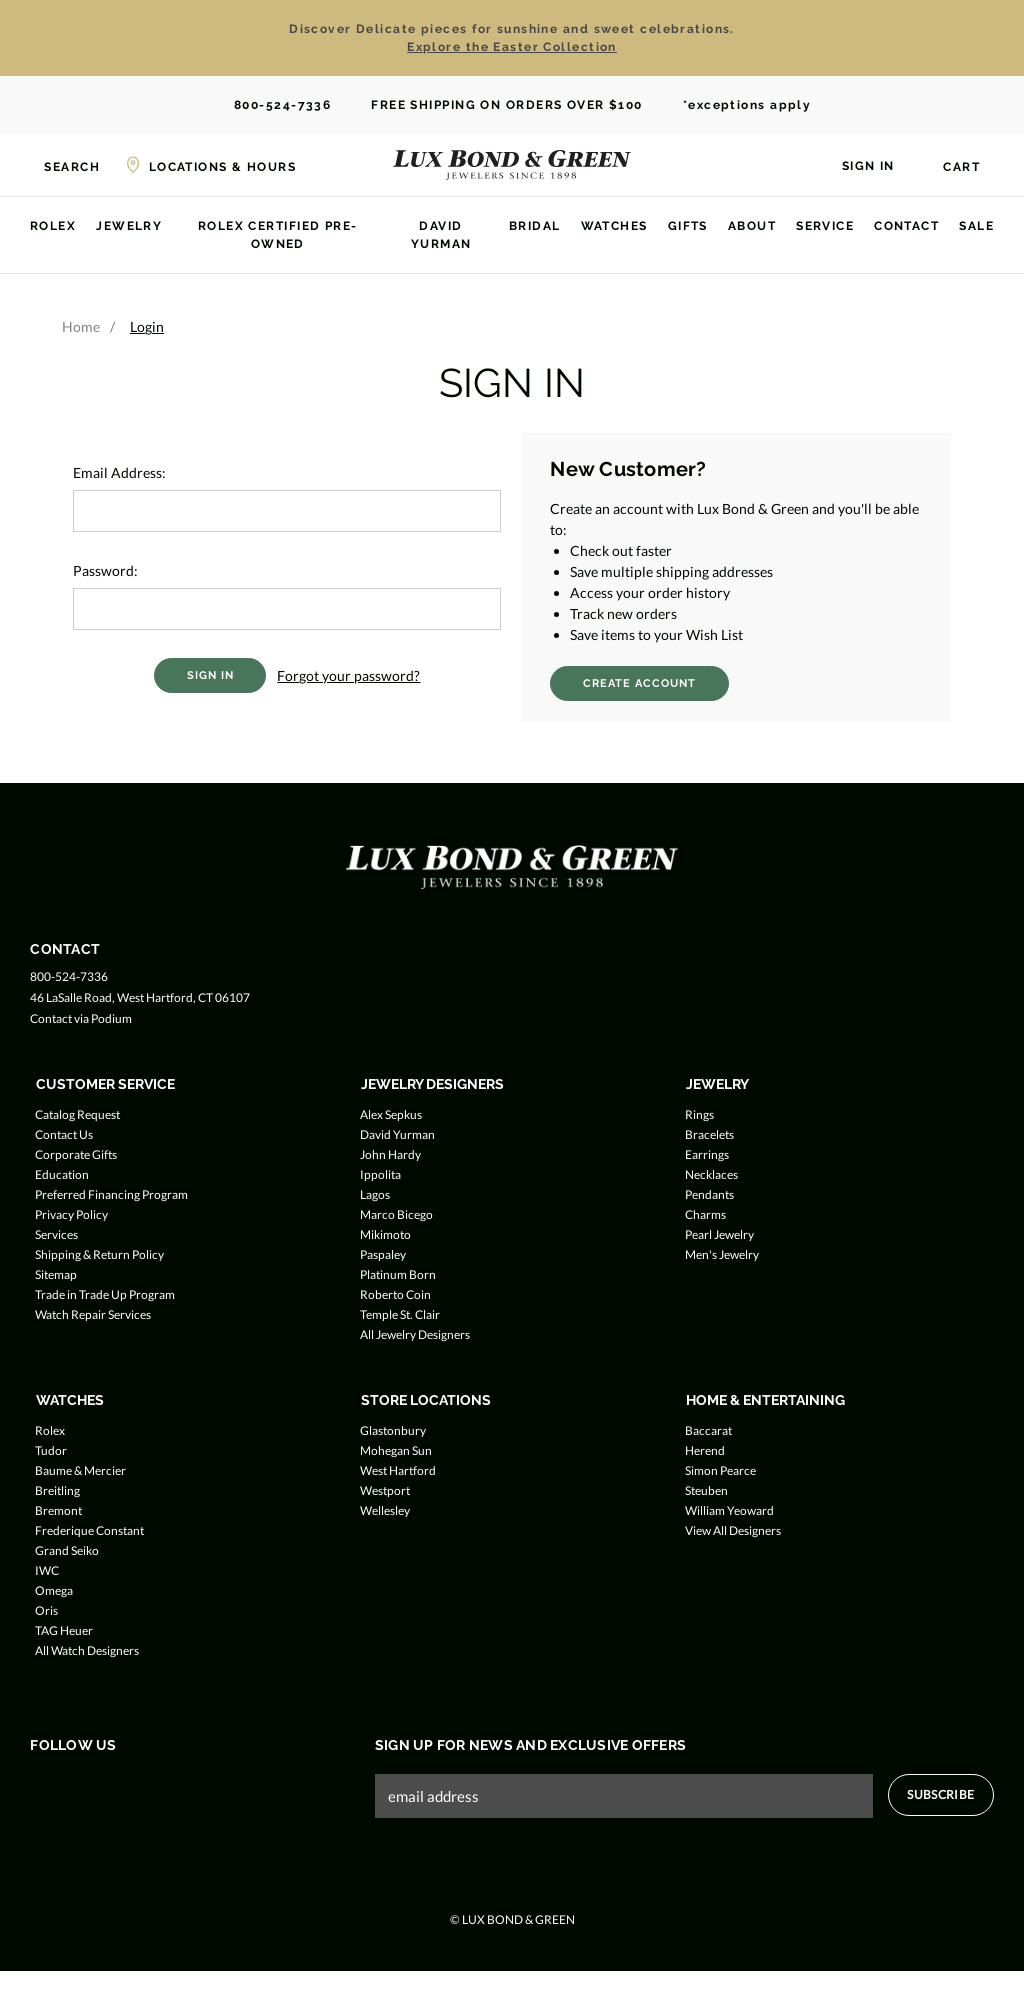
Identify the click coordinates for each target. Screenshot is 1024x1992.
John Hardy (390, 1154)
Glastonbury (393, 1430)
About (752, 226)
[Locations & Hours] (210, 165)
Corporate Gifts (76, 1154)
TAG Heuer (64, 1630)
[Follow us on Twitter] (80, 1786)
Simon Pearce (720, 1470)
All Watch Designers (87, 1650)
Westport (385, 1490)
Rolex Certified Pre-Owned (278, 235)
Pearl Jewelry (719, 1234)
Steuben (706, 1490)
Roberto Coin (395, 1294)
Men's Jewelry (722, 1254)
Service (825, 226)
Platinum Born (398, 1274)
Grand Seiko (67, 1550)
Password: (105, 570)
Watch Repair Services (93, 1314)
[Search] (60, 165)
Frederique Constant (89, 1530)
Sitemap (56, 1274)
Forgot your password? (348, 675)
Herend (705, 1450)
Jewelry (129, 226)
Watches (614, 226)
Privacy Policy (71, 1214)
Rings (699, 1114)
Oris (46, 1610)
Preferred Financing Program (111, 1194)
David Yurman (441, 235)
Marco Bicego (396, 1214)
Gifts (688, 226)
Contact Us (64, 1134)
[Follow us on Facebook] (42, 1786)
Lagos (375, 1194)
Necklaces (711, 1174)
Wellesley (385, 1510)
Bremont (58, 1510)
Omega (54, 1590)
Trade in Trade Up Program (105, 1294)
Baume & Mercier (80, 1470)
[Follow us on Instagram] (118, 1786)
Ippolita (380, 1174)
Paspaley (383, 1254)
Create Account (639, 683)
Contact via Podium (81, 1018)
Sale (976, 226)
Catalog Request (77, 1114)
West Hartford (398, 1470)
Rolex (53, 226)
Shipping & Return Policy (99, 1254)
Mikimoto (385, 1234)
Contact (906, 226)
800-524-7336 (272, 106)
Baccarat (708, 1430)
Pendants (709, 1194)
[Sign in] (856, 164)
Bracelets (709, 1134)
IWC (47, 1570)
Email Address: (119, 472)
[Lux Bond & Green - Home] (512, 165)
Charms (705, 1214)
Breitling (57, 1490)
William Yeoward (729, 1510)
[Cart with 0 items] (949, 167)
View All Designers (733, 1530)
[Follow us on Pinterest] (156, 1786)
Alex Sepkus (391, 1114)
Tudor (51, 1450)
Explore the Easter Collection (512, 47)
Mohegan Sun (396, 1450)
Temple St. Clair (400, 1314)
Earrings (707, 1154)
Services (56, 1234)
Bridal (535, 226)
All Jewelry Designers (415, 1334)
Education (62, 1174)
